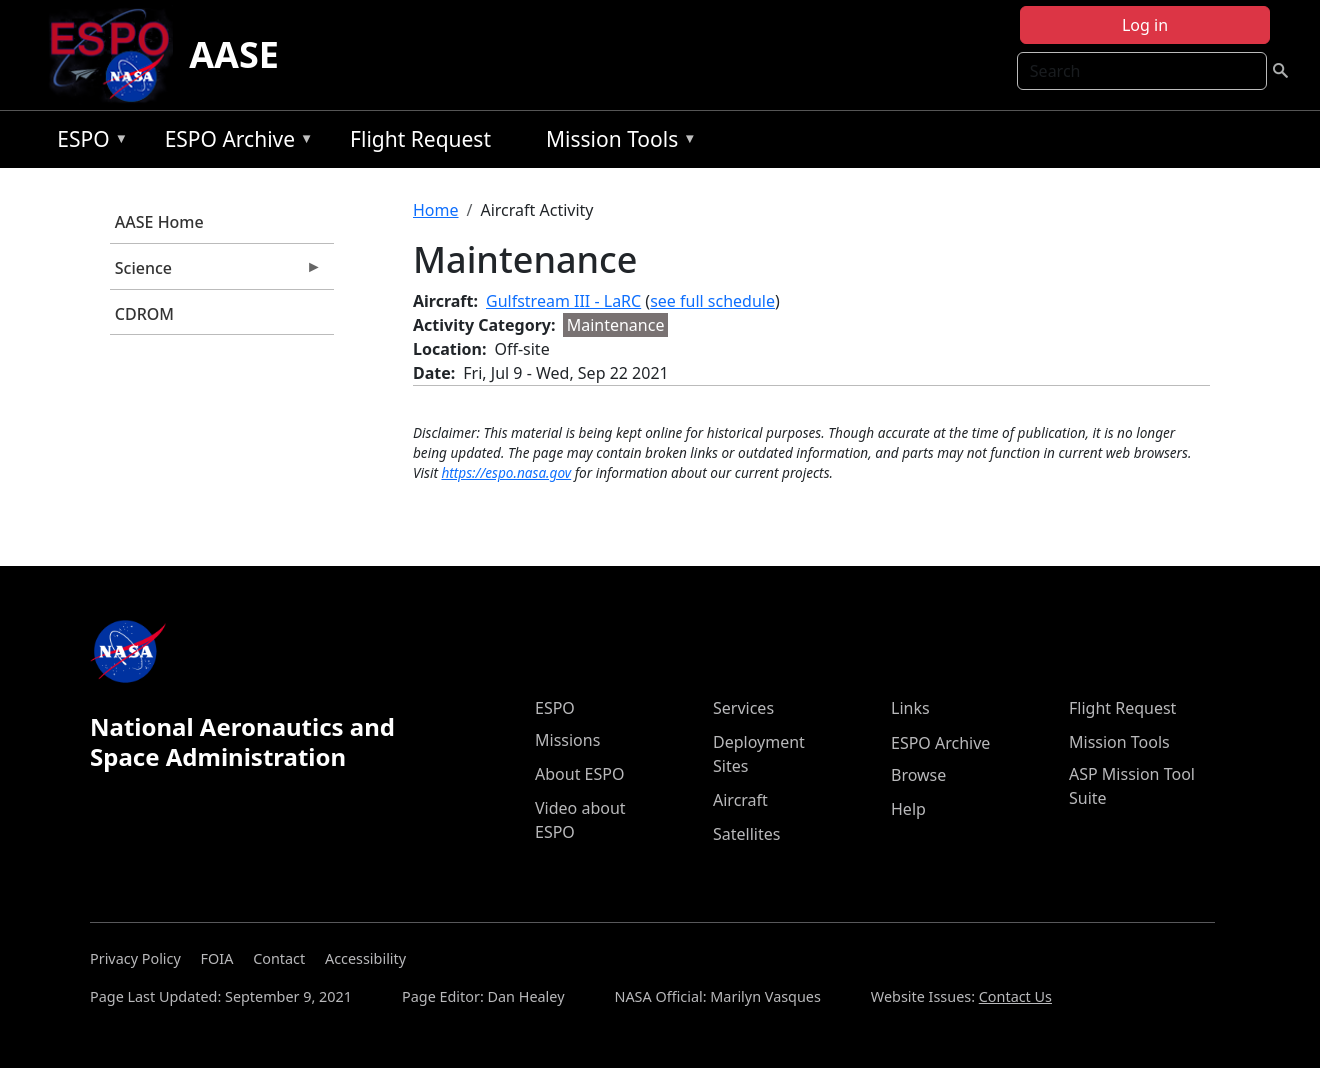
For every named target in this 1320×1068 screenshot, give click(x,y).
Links (910, 708)
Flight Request (420, 139)
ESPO (87, 142)
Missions (567, 740)
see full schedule (712, 301)
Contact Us (1015, 996)
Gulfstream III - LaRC (563, 301)
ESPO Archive (234, 142)
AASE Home (159, 222)
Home (436, 210)
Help (908, 809)
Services (743, 708)
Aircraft (740, 800)
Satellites (746, 834)
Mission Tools (616, 142)
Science (216, 273)
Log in (1145, 25)
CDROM (144, 314)
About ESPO (579, 774)
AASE (234, 54)
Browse (918, 775)
